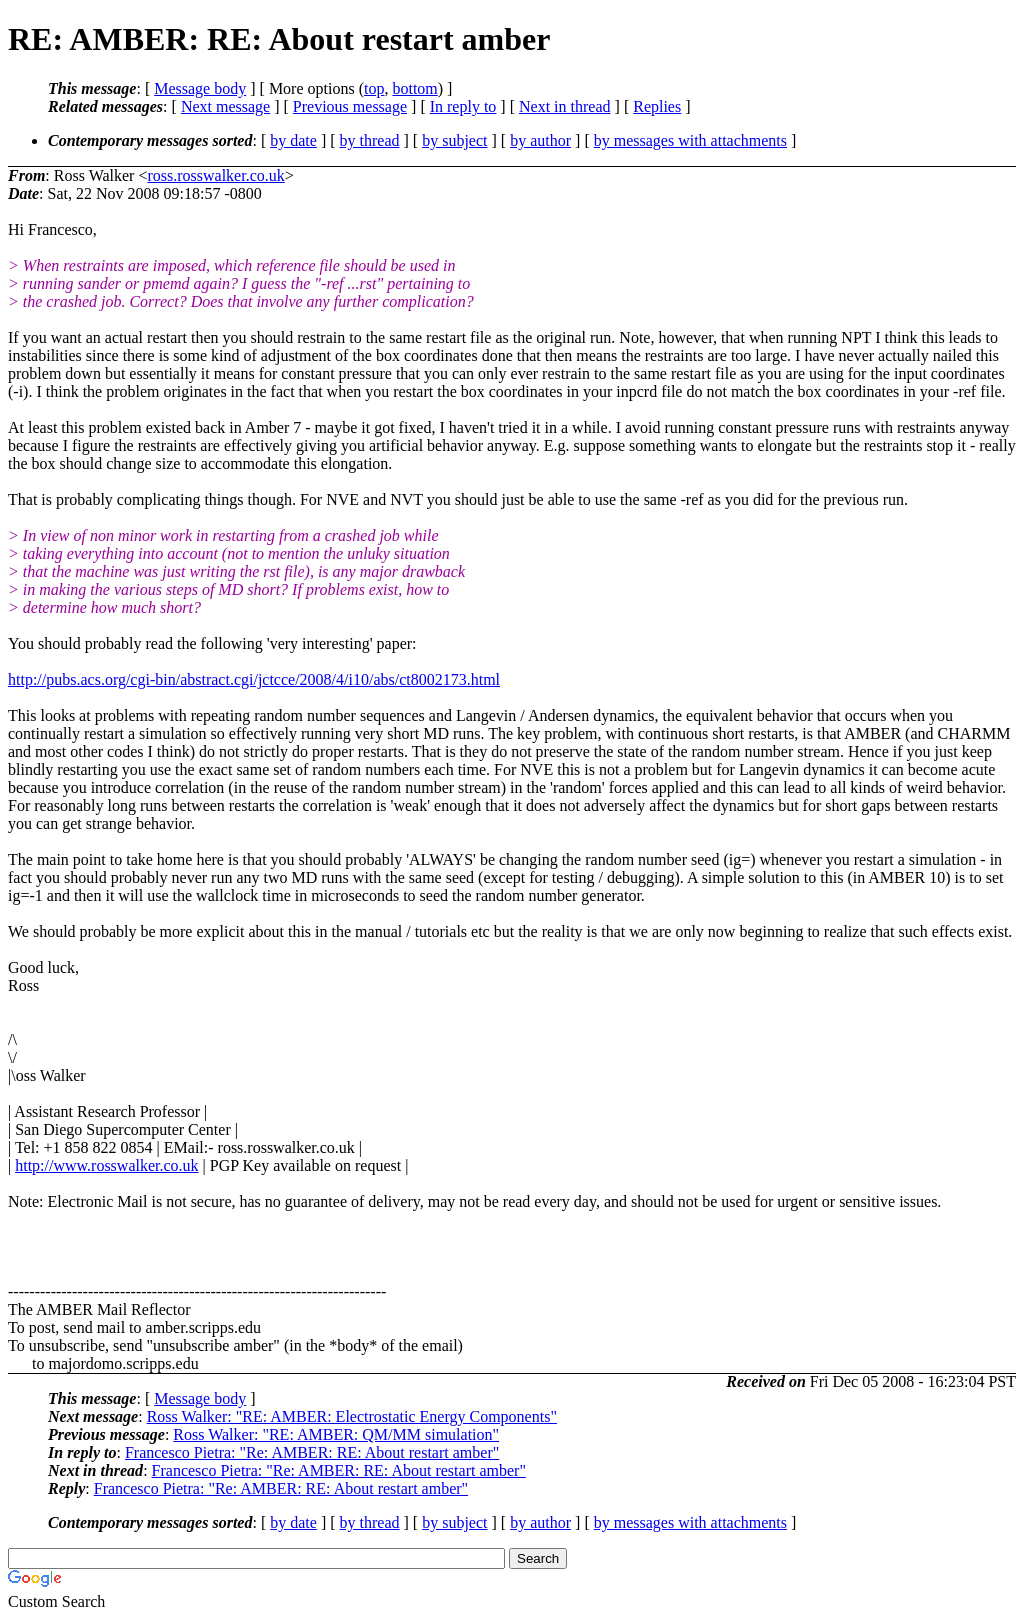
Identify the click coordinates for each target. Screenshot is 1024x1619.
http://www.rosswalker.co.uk (106, 1165)
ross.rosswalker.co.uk (215, 175)
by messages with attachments (690, 140)
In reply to (463, 106)
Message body (200, 88)
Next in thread (565, 106)
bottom (414, 88)
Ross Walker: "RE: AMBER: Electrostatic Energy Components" (352, 1416)
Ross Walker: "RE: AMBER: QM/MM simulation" (336, 1434)
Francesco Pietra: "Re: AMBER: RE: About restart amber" (312, 1452)
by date (293, 140)
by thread (370, 140)
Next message (225, 106)
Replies (657, 106)
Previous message (350, 106)
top (374, 88)
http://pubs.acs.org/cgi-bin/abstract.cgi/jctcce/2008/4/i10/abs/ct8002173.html (254, 679)
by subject (454, 140)
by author (540, 140)
